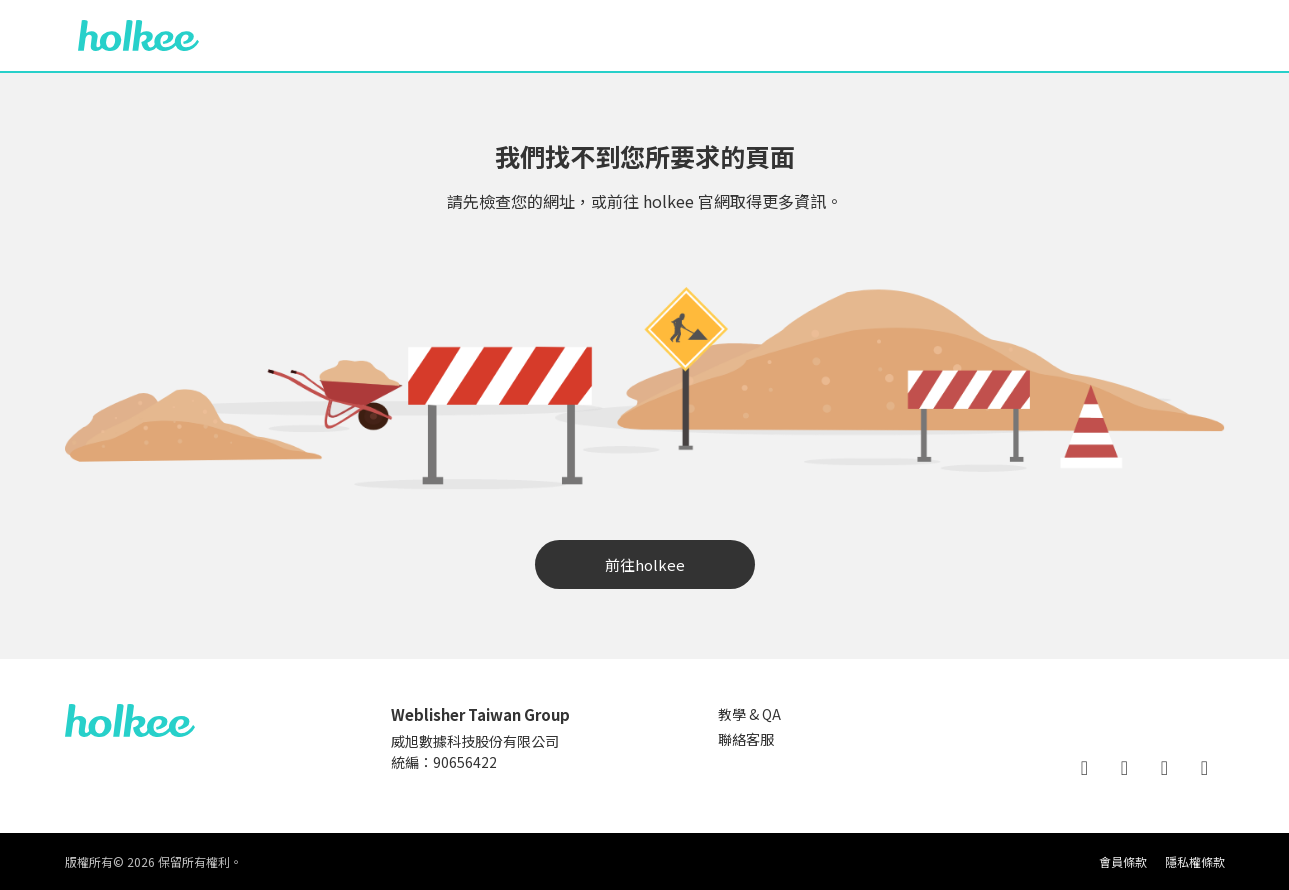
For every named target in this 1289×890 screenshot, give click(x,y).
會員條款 (1123, 861)
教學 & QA (749, 714)
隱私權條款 (1195, 861)
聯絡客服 (746, 739)
